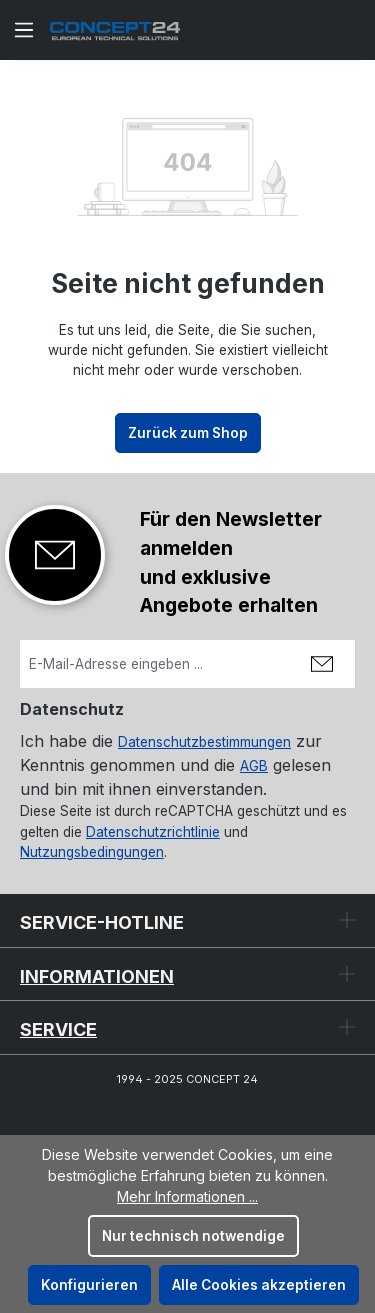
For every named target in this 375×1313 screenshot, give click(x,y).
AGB (254, 766)
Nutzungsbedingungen (92, 852)
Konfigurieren (89, 1285)
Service (58, 1029)
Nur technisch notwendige (193, 1236)
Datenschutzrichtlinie (153, 832)
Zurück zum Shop (188, 433)
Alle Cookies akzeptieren (259, 1285)
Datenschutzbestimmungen (204, 742)
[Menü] (24, 30)
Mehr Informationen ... (187, 1196)
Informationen (97, 976)
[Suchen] (351, 30)
